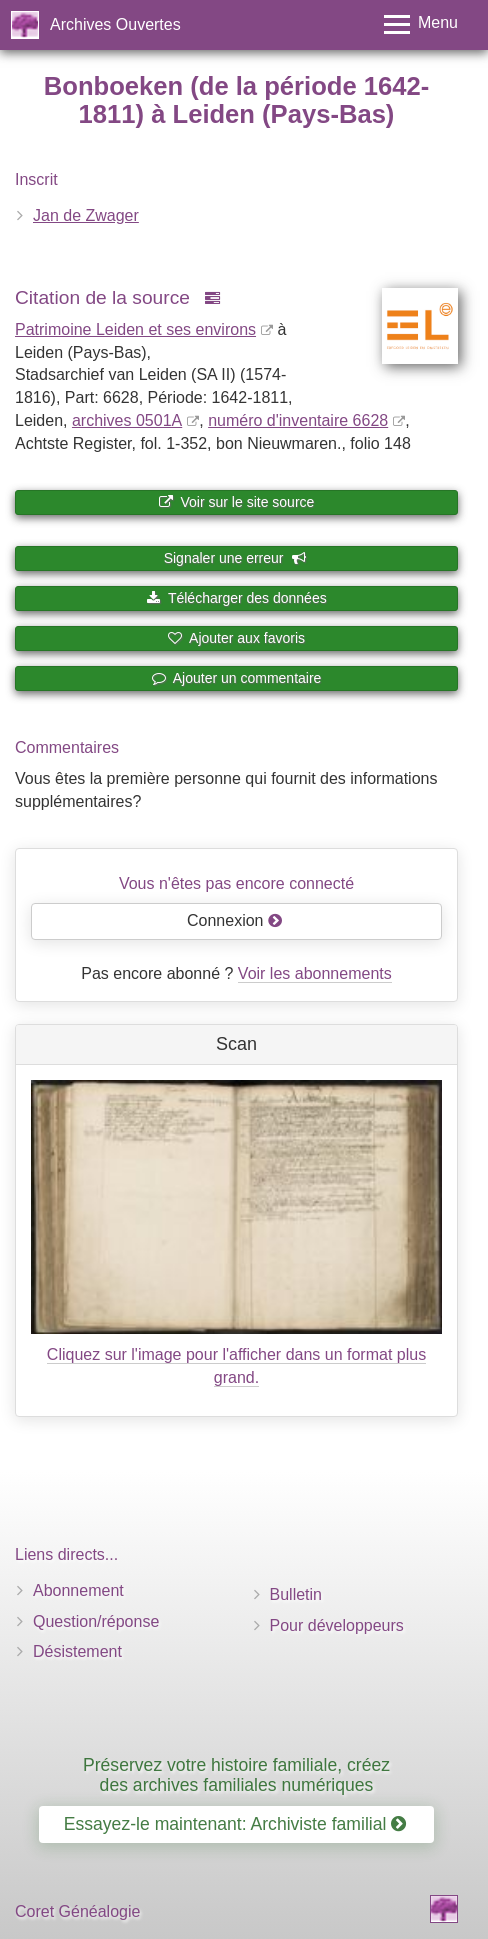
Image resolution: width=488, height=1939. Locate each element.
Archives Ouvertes (115, 24)
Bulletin (296, 1594)
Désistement (77, 1651)
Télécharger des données (236, 598)
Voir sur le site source (237, 502)
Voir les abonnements (315, 973)
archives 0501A (127, 420)
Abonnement (78, 1590)
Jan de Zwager (86, 215)
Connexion (235, 920)
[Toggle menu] (421, 24)
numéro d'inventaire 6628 (298, 420)
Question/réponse (96, 1621)
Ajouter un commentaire (237, 678)
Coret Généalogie (77, 1911)
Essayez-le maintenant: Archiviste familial (235, 1824)
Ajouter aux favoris (236, 638)
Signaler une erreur (235, 558)
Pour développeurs (337, 1625)
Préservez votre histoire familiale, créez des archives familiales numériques (236, 1774)
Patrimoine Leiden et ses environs (135, 329)
